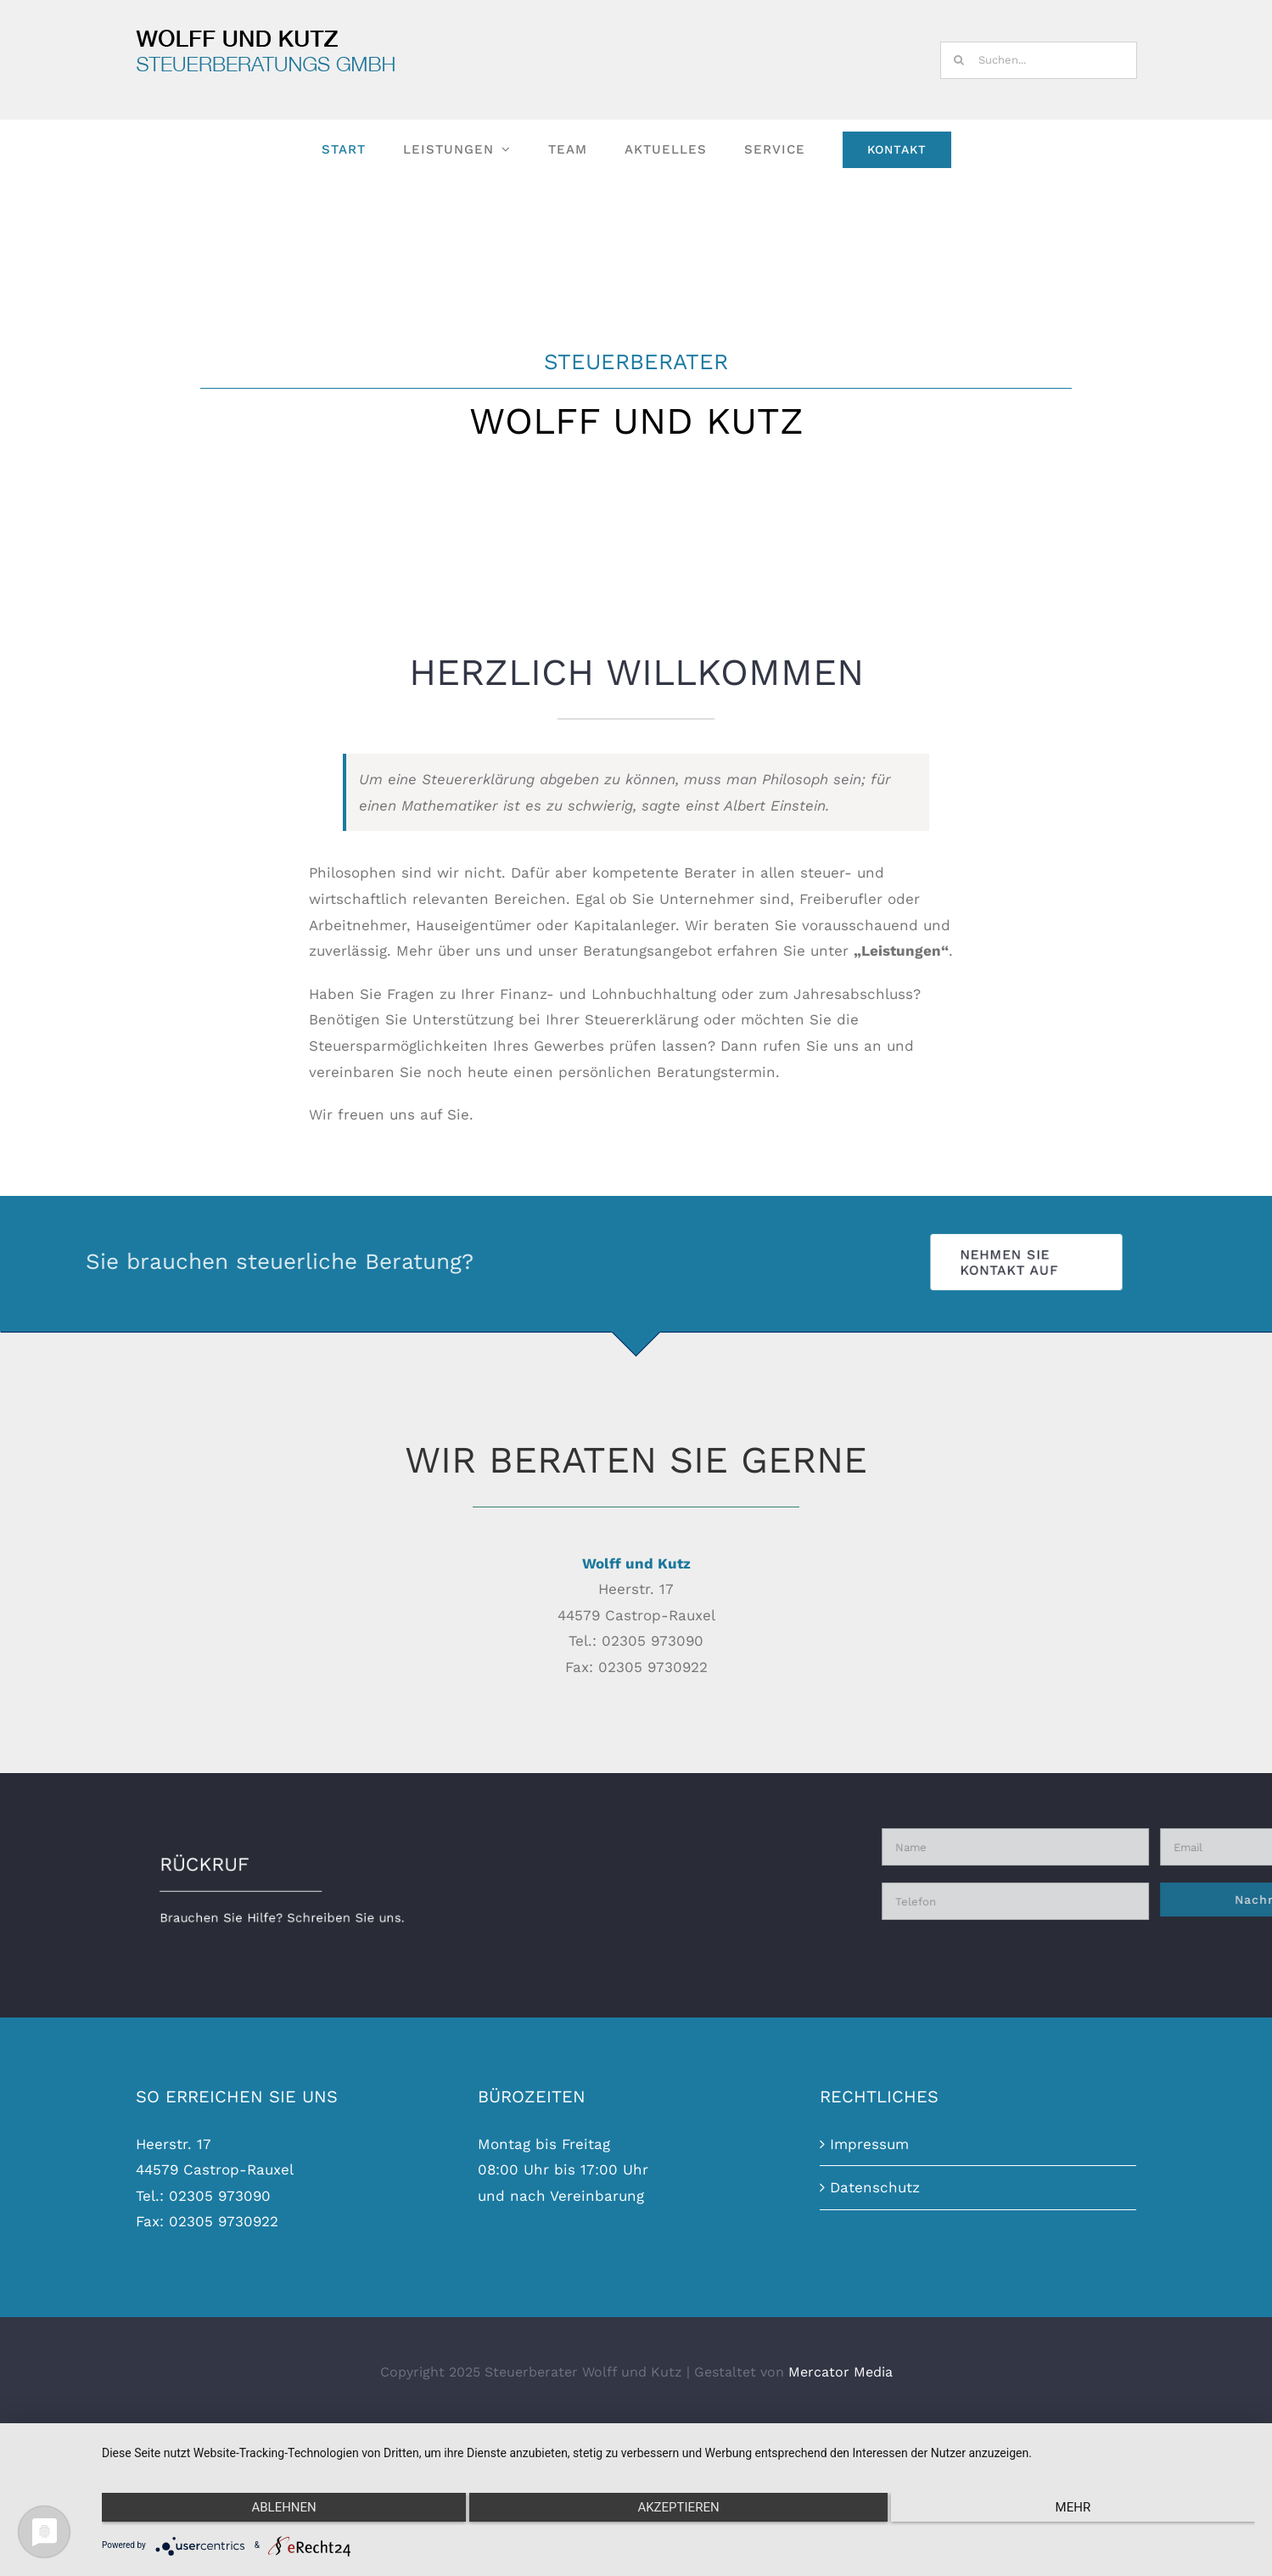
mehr (1083, 2511)
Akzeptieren (678, 2511)
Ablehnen (273, 2511)
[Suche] (959, 60)
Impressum (869, 2291)
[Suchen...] (1038, 60)
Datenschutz (875, 2335)
